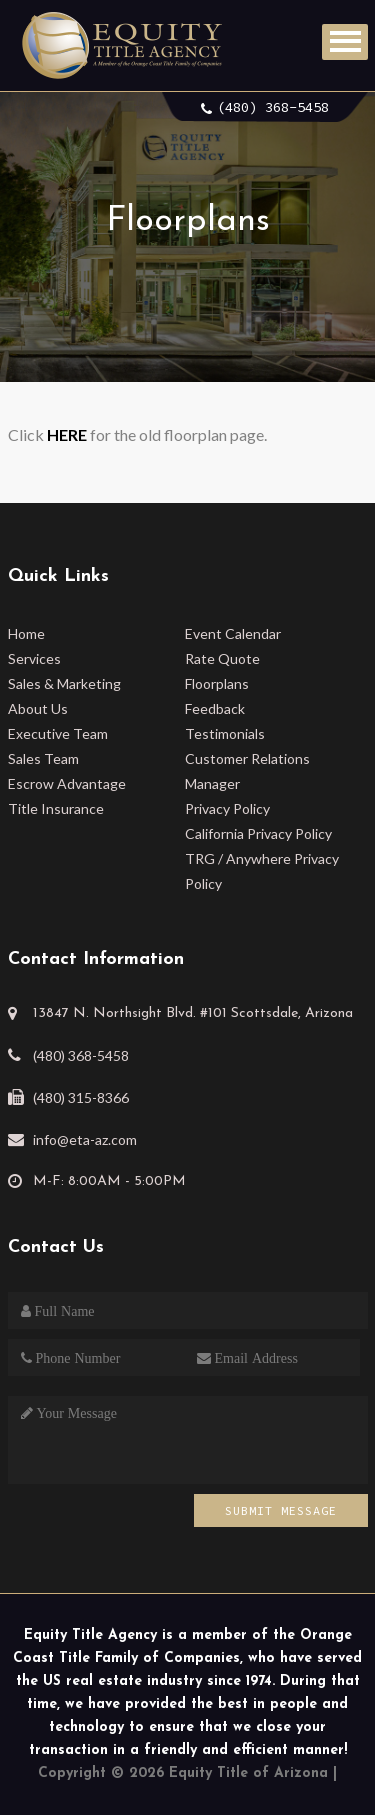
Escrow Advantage (67, 783)
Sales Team (43, 758)
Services (34, 658)
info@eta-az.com (85, 1139)
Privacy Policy (227, 808)
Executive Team (58, 733)
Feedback (215, 708)
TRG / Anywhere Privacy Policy (262, 871)
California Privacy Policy (258, 833)
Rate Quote (222, 658)
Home (26, 633)
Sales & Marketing (64, 683)
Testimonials (225, 733)
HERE (67, 434)
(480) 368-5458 (273, 107)
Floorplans (217, 683)
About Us (38, 708)
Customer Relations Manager (247, 771)
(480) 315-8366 (81, 1097)
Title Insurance (56, 808)
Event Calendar (233, 633)
